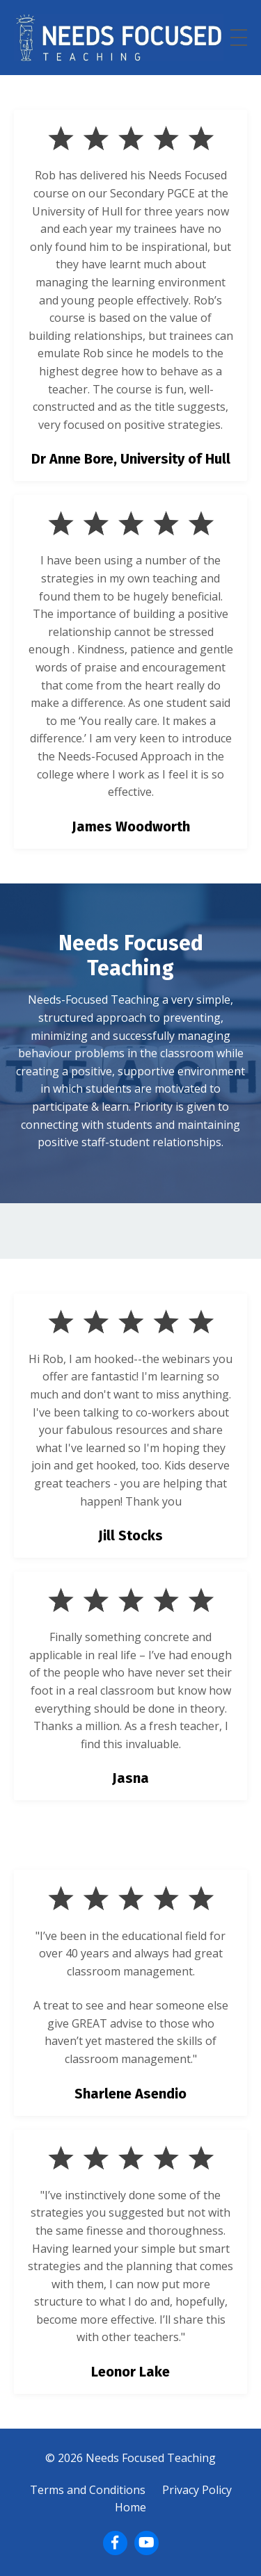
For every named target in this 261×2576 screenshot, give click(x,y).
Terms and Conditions (87, 2489)
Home (130, 2507)
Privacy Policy (197, 2489)
